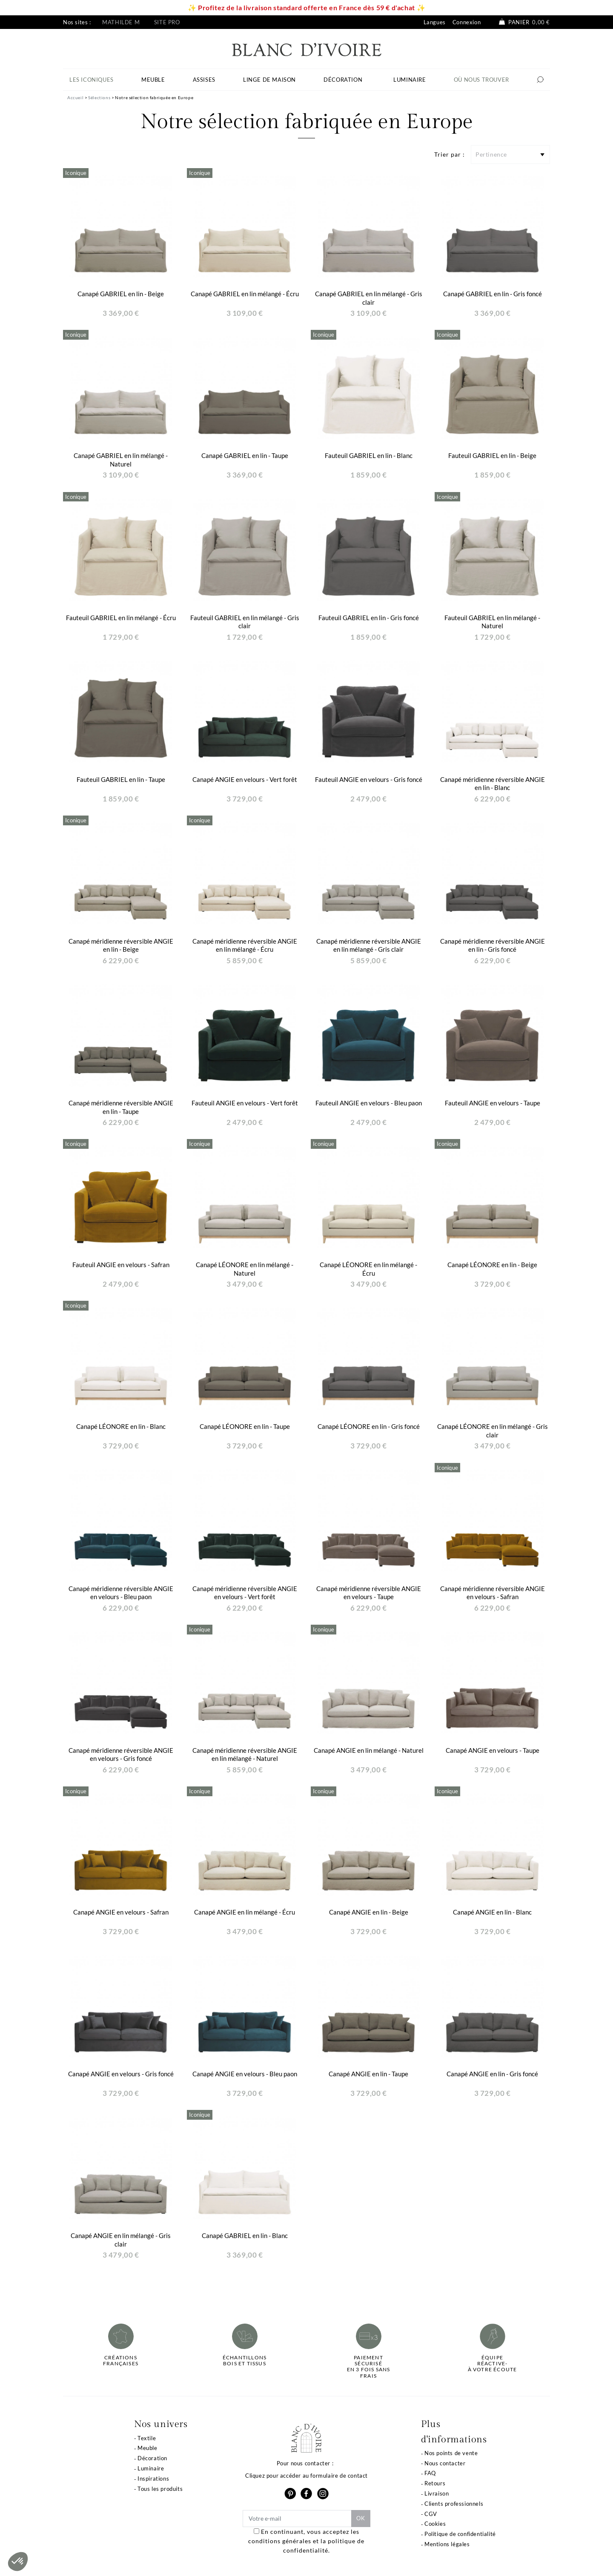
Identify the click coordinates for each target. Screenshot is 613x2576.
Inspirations (153, 2478)
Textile (146, 2438)
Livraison (436, 2493)
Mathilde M (121, 22)
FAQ (430, 2473)
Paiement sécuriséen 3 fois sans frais (368, 2367)
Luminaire (150, 2468)
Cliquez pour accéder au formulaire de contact (306, 2475)
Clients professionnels (453, 2503)
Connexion (467, 22)
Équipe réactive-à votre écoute (492, 2364)
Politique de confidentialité (460, 2533)
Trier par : (449, 154)
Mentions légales (447, 2544)
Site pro (167, 22)
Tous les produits (160, 2488)
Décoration (152, 2458)
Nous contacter (444, 2463)
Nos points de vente (451, 2453)
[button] (18, 2561)
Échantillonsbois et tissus (244, 2361)
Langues (435, 22)
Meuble (147, 2447)
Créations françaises (120, 2361)
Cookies (435, 2523)
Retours (434, 2483)
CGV (430, 2513)
